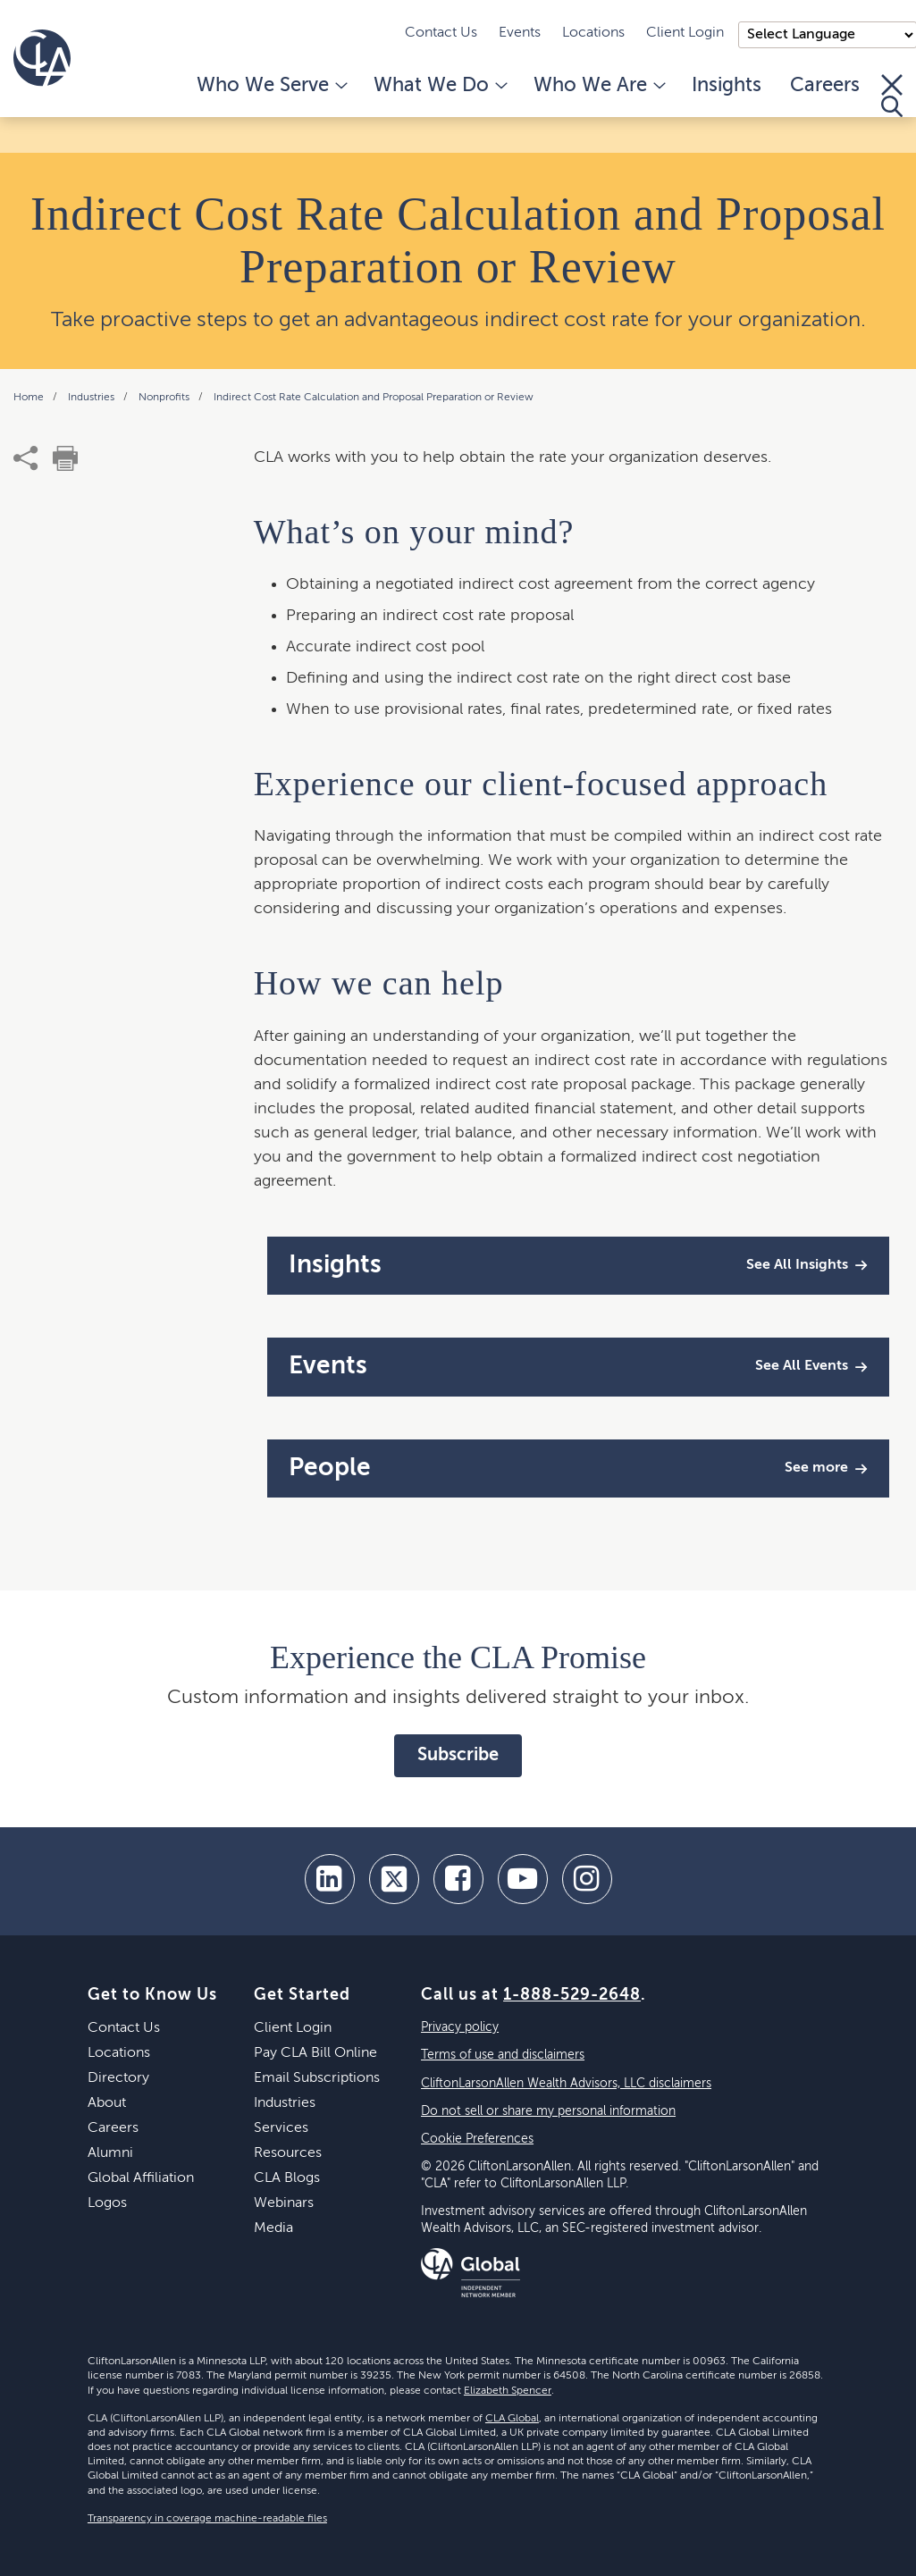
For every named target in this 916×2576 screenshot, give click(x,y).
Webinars (284, 2203)
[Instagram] (587, 1879)
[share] (25, 458)
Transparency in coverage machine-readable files (207, 2518)
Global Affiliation (141, 2178)
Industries (92, 397)
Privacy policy (460, 2027)
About (107, 2103)
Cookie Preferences (477, 2139)
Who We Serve (271, 86)
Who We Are (598, 86)
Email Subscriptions (317, 2078)
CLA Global (512, 2418)
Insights (726, 86)
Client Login (685, 33)
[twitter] (394, 1879)
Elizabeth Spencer (507, 2391)
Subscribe (458, 1756)
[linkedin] (330, 1879)
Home (29, 397)
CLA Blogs (287, 2178)
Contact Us (441, 33)
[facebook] (458, 1879)
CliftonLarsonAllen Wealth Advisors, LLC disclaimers (566, 2083)
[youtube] (523, 1879)
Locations (593, 33)
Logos (107, 2203)
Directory (118, 2078)
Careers (825, 86)
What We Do (439, 86)
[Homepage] (42, 58)
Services (281, 2128)
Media (273, 2228)
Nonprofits (165, 397)
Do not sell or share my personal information (548, 2111)
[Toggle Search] (892, 95)
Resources (288, 2153)
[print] (65, 458)
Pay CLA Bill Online (315, 2053)
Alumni (110, 2153)
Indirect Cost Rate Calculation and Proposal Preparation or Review (374, 397)
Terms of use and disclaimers (502, 2055)
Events (520, 33)
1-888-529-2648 (572, 1995)
